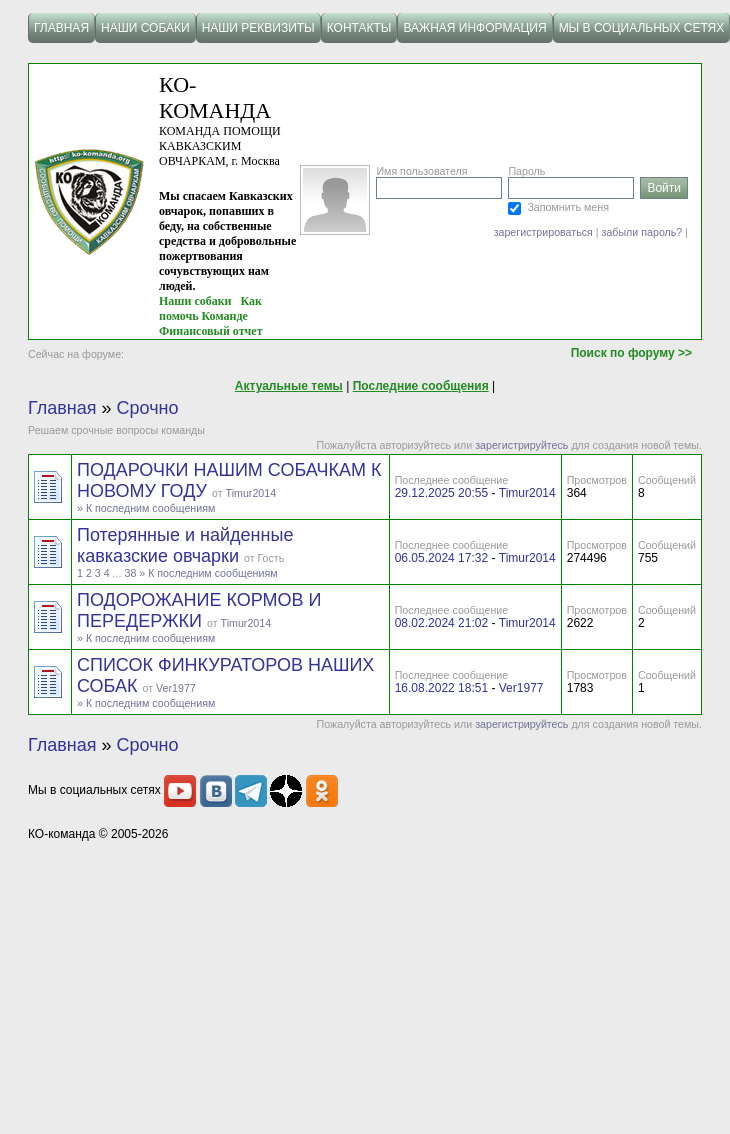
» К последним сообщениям (146, 508)
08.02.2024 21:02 (441, 623)
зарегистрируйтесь (521, 445)
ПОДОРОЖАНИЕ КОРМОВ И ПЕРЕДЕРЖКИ (199, 610)
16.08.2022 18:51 (441, 688)
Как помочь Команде (210, 308)
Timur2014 (251, 493)
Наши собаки (195, 301)
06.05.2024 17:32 (441, 558)
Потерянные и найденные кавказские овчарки (185, 545)
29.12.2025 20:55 (441, 493)
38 (130, 573)
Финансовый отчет (211, 331)
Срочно (148, 408)
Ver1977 (176, 688)
